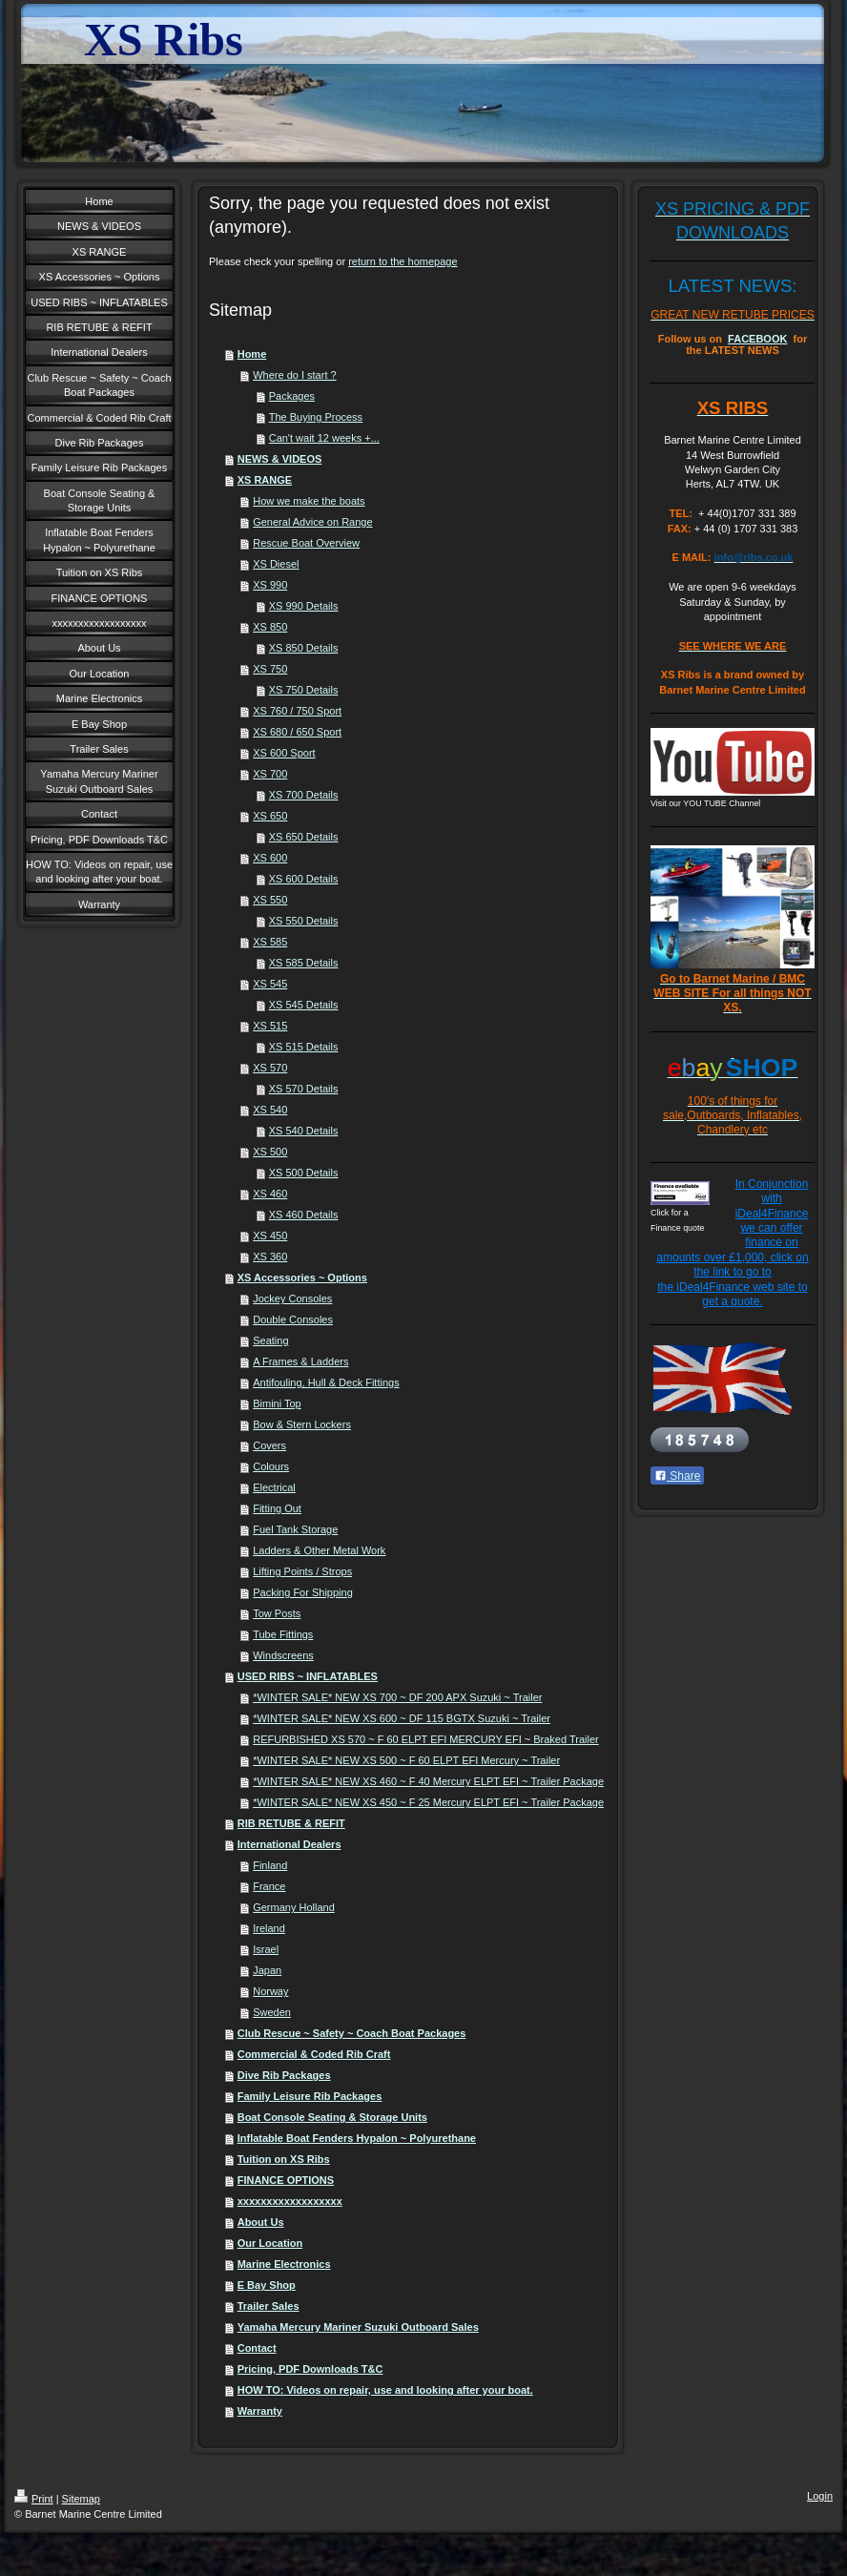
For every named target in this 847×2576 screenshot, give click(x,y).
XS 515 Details (304, 1046)
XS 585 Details (304, 962)
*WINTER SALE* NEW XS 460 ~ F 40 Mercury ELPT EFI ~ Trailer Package (428, 1781)
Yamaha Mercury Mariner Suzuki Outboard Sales (358, 2327)
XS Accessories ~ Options (302, 1277)
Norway (270, 1991)
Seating (270, 1340)
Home (252, 354)
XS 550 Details (304, 920)
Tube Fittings (283, 1634)
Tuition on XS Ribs (284, 2159)
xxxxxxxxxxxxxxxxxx (290, 2201)
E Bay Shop (267, 2285)
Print (33, 2498)
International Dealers (289, 1844)
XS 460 (270, 1193)
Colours (271, 1466)
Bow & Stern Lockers (302, 1424)
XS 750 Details (304, 690)
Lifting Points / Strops (302, 1571)
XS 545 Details (304, 1004)
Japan (267, 1970)
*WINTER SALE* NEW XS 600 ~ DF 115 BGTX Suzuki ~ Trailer (401, 1718)
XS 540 (270, 1109)
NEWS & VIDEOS (280, 459)
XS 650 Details (304, 836)
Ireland (269, 1928)
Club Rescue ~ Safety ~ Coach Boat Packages (352, 2033)
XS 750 (270, 669)
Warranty (260, 2411)
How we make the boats (308, 501)
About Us (261, 2222)
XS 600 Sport (284, 752)
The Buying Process (315, 417)
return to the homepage (402, 261)
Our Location (270, 2243)
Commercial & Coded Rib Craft (314, 2054)
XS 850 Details (304, 648)
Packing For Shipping (303, 1592)
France (269, 1886)
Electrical (274, 1487)
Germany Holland (294, 1907)
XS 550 (270, 899)
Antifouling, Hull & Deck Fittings (326, 1382)
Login (820, 2496)
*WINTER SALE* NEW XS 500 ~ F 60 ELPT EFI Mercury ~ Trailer (406, 1760)
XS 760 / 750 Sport (297, 711)
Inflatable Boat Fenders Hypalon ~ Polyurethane (357, 2138)
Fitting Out (277, 1508)
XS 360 (270, 1256)
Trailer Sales (269, 2306)
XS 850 (270, 627)
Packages (292, 396)
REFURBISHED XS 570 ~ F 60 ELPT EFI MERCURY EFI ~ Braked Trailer (426, 1739)
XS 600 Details (304, 878)
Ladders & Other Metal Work (319, 1550)
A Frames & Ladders (300, 1361)
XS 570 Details (304, 1088)
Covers (269, 1445)
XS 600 (270, 857)
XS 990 (270, 585)
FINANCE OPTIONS (286, 2180)
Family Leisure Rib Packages (310, 2096)
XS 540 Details (304, 1130)
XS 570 (270, 1067)
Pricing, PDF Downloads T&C (310, 2369)
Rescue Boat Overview (306, 543)
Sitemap (81, 2498)
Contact (257, 2348)
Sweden (272, 2012)
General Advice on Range (312, 522)
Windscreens (283, 1655)
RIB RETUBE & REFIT (291, 1823)
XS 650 (270, 815)
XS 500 (270, 1151)
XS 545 (270, 983)
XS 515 (270, 1025)
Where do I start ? (294, 375)
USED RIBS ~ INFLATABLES (308, 1676)
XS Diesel (276, 564)
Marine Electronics (284, 2264)
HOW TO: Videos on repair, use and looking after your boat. (385, 2390)
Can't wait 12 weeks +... (324, 438)
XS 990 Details (304, 606)
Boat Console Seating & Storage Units (332, 2117)
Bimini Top (277, 1403)
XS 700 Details (304, 794)
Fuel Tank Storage (295, 1529)
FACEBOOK (757, 338)
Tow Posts (276, 1613)
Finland (270, 1865)
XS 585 (270, 941)
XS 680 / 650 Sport (297, 731)
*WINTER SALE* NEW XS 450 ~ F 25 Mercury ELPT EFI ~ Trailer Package (428, 1802)
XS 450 (270, 1235)
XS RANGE (265, 480)
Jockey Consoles (292, 1298)
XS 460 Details (304, 1214)
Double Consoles (293, 1319)
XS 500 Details (304, 1172)
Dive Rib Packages (284, 2075)
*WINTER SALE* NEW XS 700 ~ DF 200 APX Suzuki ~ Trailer (397, 1697)
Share (677, 1476)
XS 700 (270, 773)
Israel (266, 1949)
